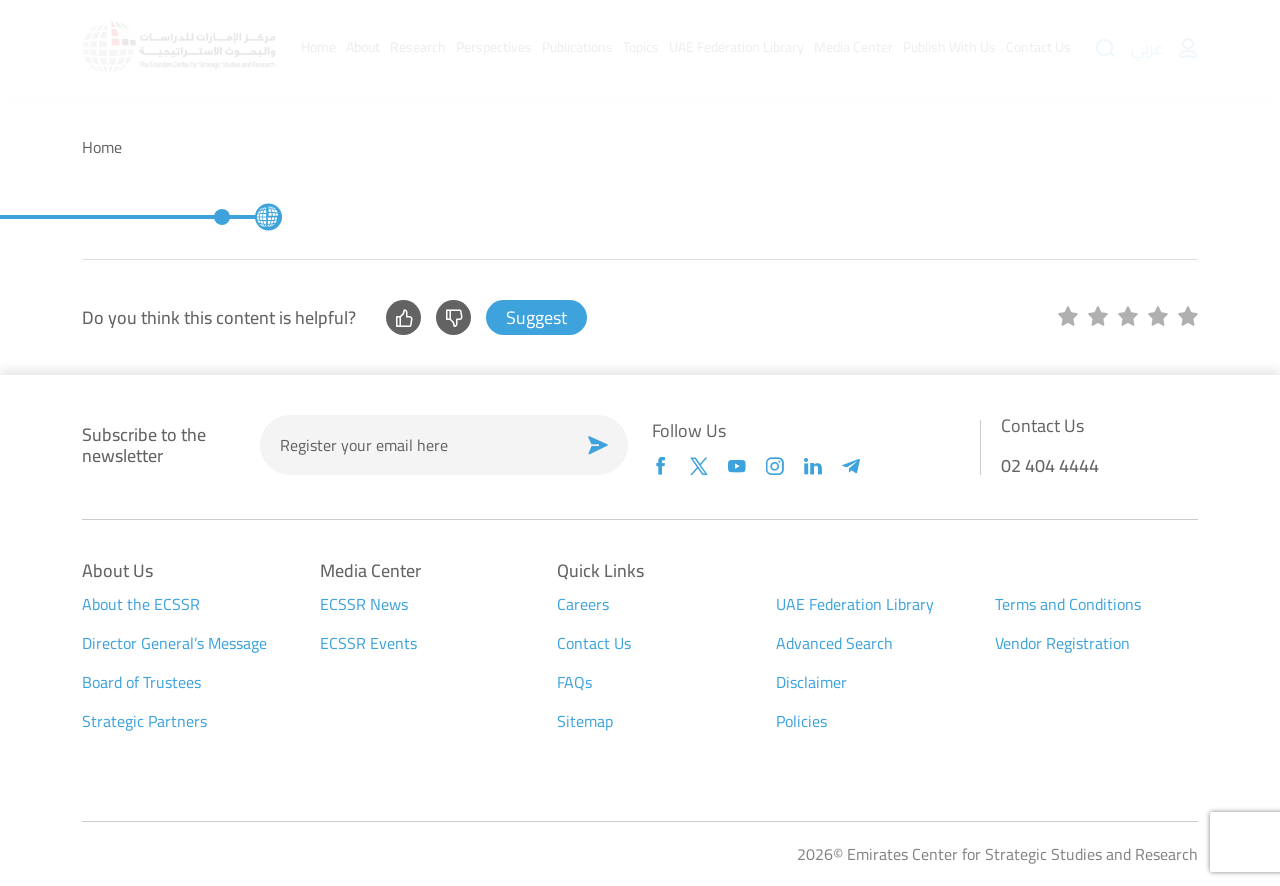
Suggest (536, 317)
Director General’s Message (174, 643)
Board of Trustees (141, 682)
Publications (577, 47)
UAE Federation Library (736, 47)
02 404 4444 (1050, 465)
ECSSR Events (368, 643)
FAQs (574, 682)
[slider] (1128, 318)
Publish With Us (949, 47)
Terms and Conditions (1068, 604)
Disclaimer (811, 682)
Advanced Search (834, 643)
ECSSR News (364, 604)
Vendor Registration (1062, 643)
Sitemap (585, 721)
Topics (641, 47)
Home (318, 47)
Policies (801, 721)
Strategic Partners (144, 721)
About (363, 47)
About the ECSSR (141, 604)
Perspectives (494, 47)
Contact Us (1038, 47)
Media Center (853, 47)
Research (418, 47)
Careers (583, 604)
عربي (1147, 48)
